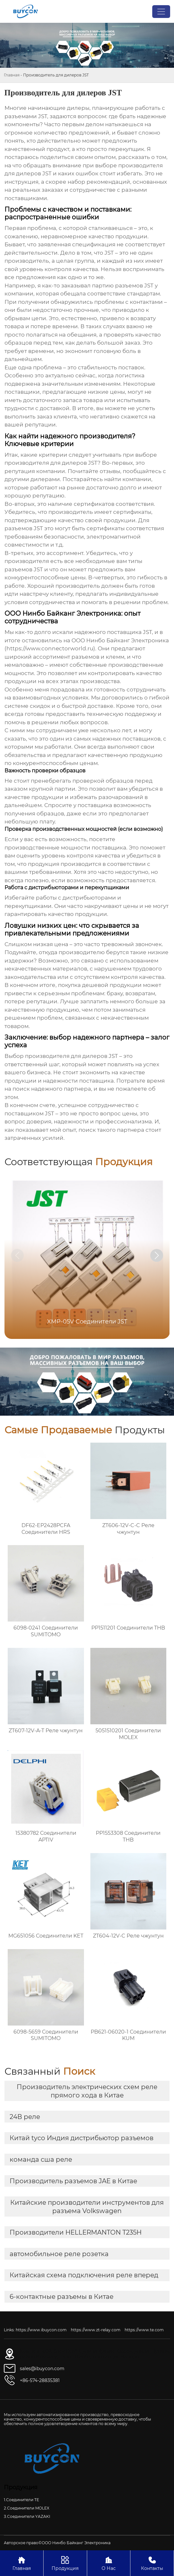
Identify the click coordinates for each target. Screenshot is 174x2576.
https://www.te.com (144, 2329)
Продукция (65, 2563)
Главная (12, 75)
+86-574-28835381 (40, 2380)
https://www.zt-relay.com (95, 2329)
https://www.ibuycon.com (41, 2329)
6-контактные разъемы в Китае (61, 2296)
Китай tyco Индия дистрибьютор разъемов (81, 2138)
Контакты (152, 2563)
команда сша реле (41, 2159)
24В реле (25, 2117)
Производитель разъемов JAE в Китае (73, 2181)
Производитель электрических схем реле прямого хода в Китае (87, 2091)
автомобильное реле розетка (59, 2254)
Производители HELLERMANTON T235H (76, 2232)
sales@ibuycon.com (42, 2368)
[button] (156, 1255)
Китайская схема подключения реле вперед (84, 2275)
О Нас (108, 2563)
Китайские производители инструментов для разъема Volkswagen (87, 2207)
